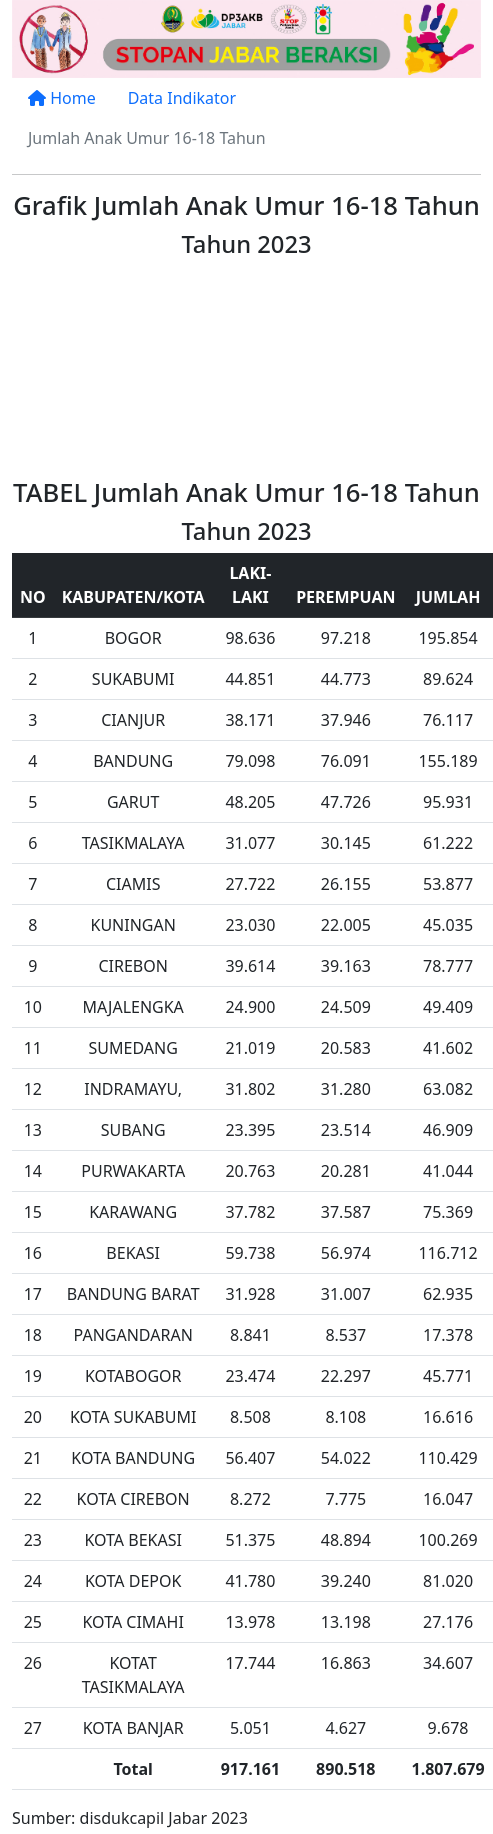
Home (62, 98)
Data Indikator (182, 98)
